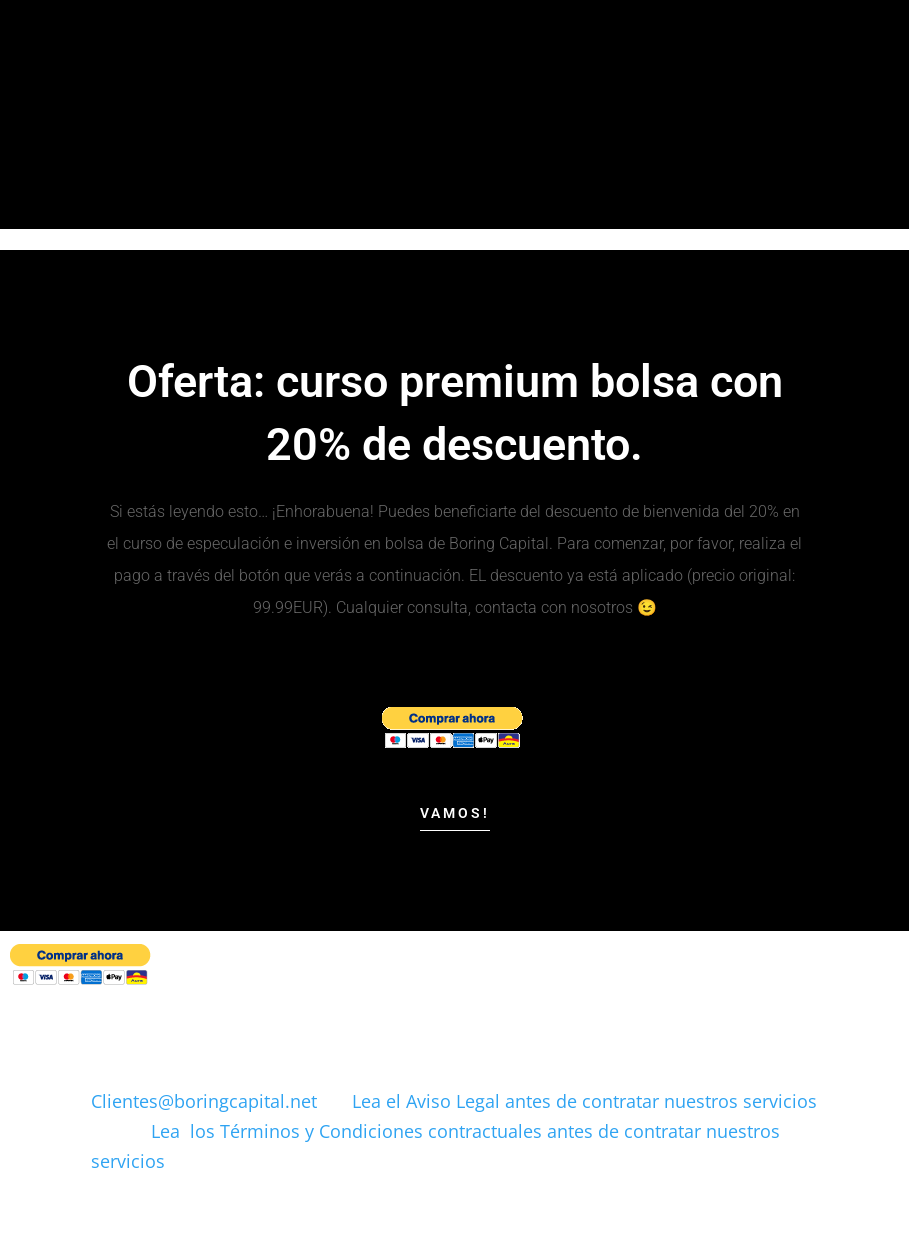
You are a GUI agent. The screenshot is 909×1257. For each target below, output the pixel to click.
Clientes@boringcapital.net (204, 1101)
